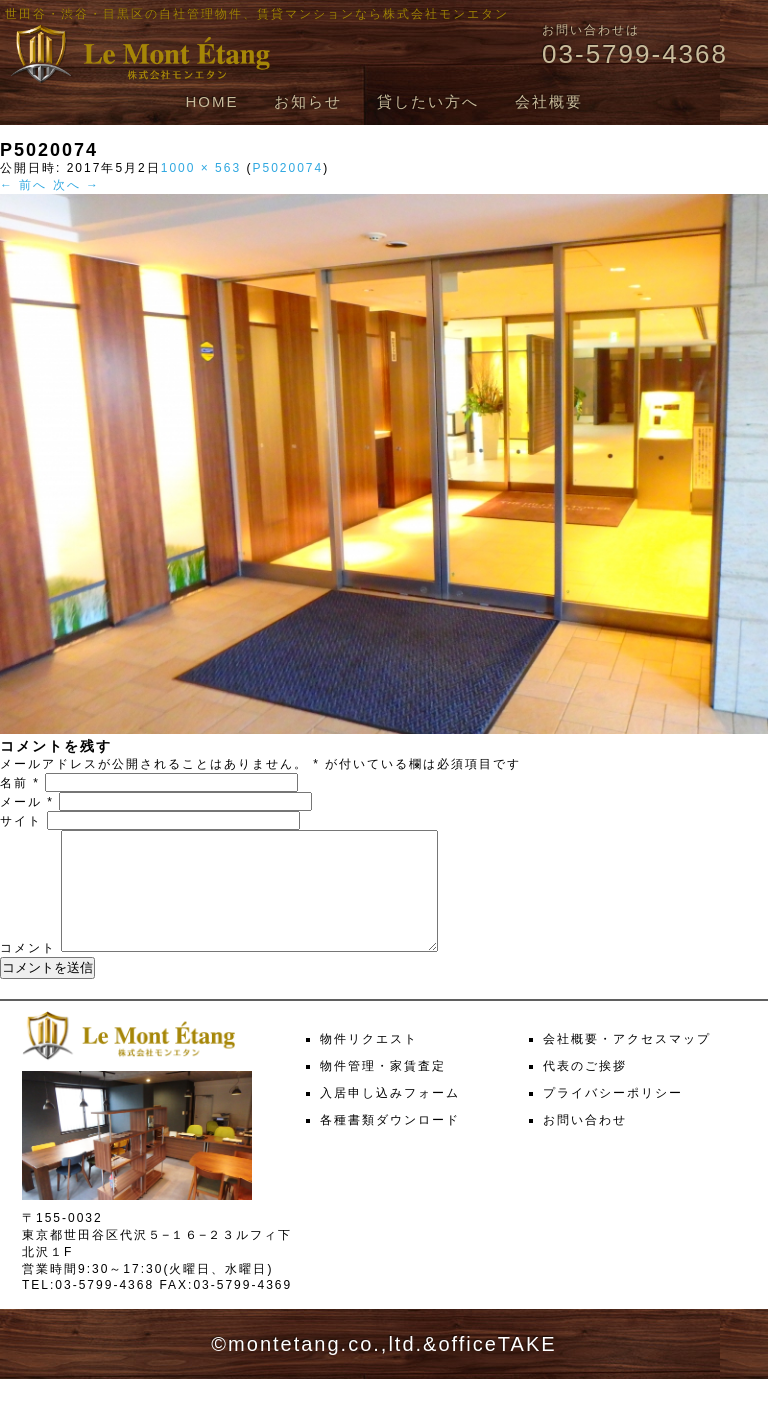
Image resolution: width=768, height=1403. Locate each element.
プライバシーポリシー (613, 1117)
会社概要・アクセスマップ (627, 1063)
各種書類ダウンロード (390, 1144)
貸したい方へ (428, 101)
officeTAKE (497, 1368)
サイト (21, 821)
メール (27, 802)
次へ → (76, 185)
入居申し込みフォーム (390, 1117)
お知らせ (308, 101)
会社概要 (549, 101)
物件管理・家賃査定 (383, 1090)
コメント (28, 972)
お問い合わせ (585, 1144)
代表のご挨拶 (585, 1090)
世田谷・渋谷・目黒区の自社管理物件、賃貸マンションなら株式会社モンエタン (257, 14)
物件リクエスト (369, 1063)
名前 (20, 783)
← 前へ (23, 185)
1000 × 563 (201, 168)
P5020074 (287, 168)
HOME (211, 101)
